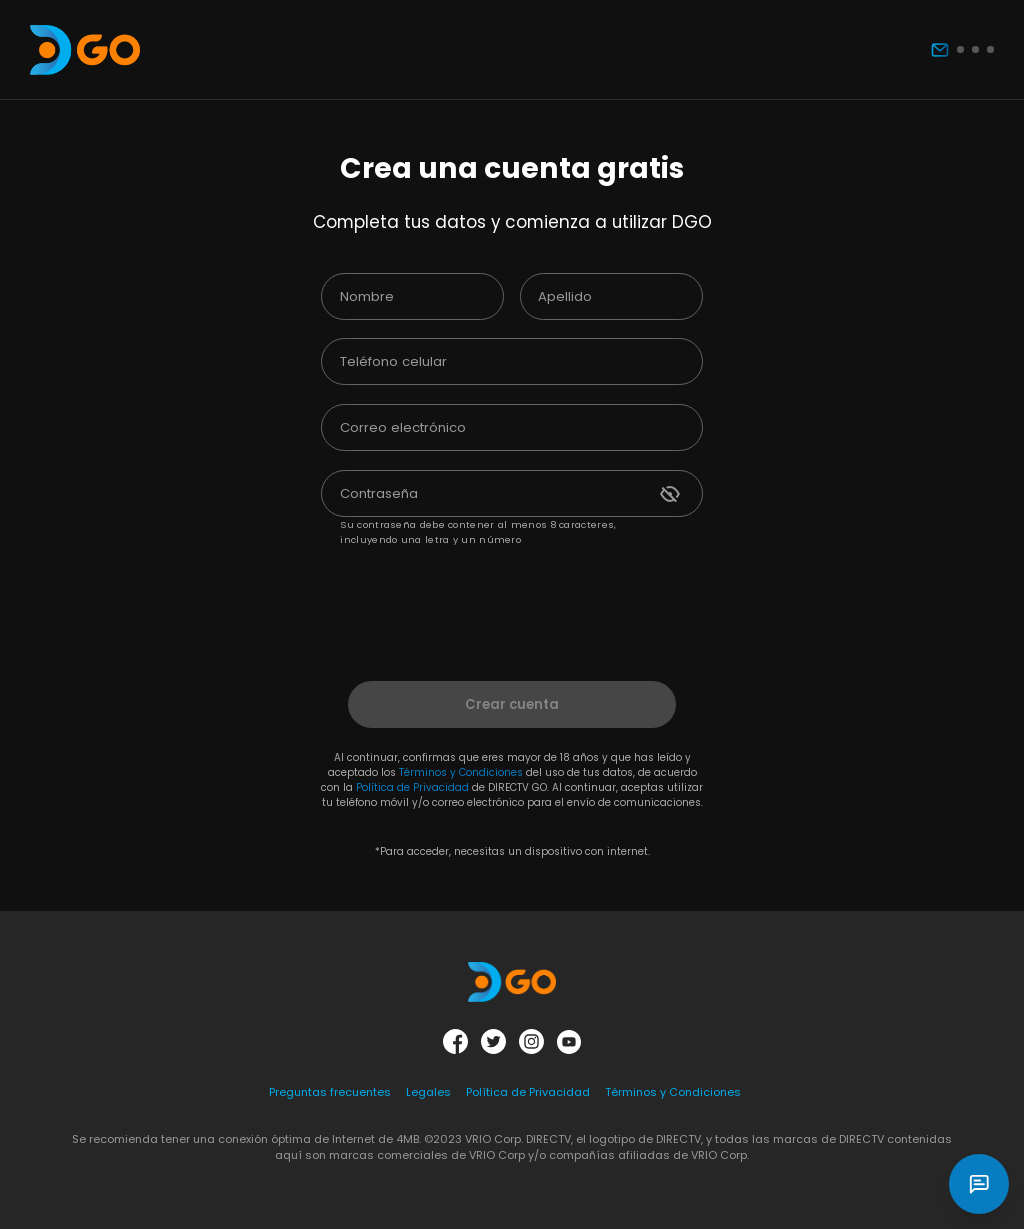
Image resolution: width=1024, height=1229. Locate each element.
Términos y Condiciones (461, 772)
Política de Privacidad (412, 787)
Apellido (565, 296)
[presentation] (507, 601)
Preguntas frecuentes (330, 1092)
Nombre (367, 296)
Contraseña (379, 493)
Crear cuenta (512, 704)
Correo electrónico (403, 427)
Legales (428, 1092)
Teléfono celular (393, 361)
